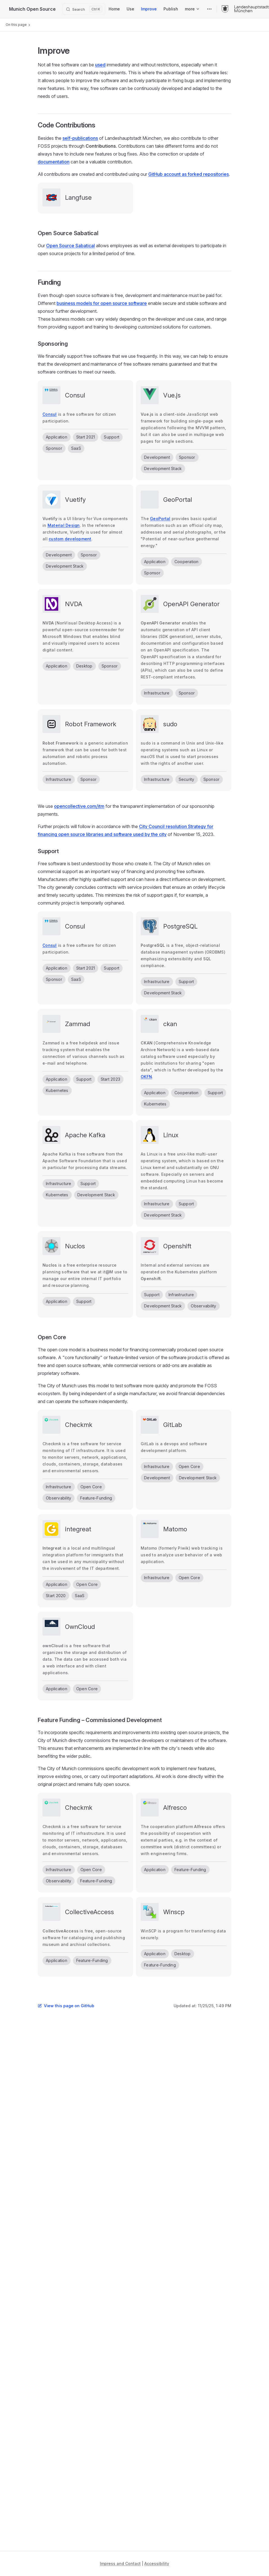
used (100, 65)
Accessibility (156, 2563)
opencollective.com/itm (79, 806)
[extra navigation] (209, 9)
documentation (54, 162)
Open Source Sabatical (70, 245)
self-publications (80, 138)
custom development (70, 538)
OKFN (146, 1076)
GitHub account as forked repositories (188, 174)
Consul (49, 414)
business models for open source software (102, 303)
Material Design (64, 525)
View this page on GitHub (66, 2005)
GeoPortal (160, 518)
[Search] (83, 9)
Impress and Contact (120, 2563)
